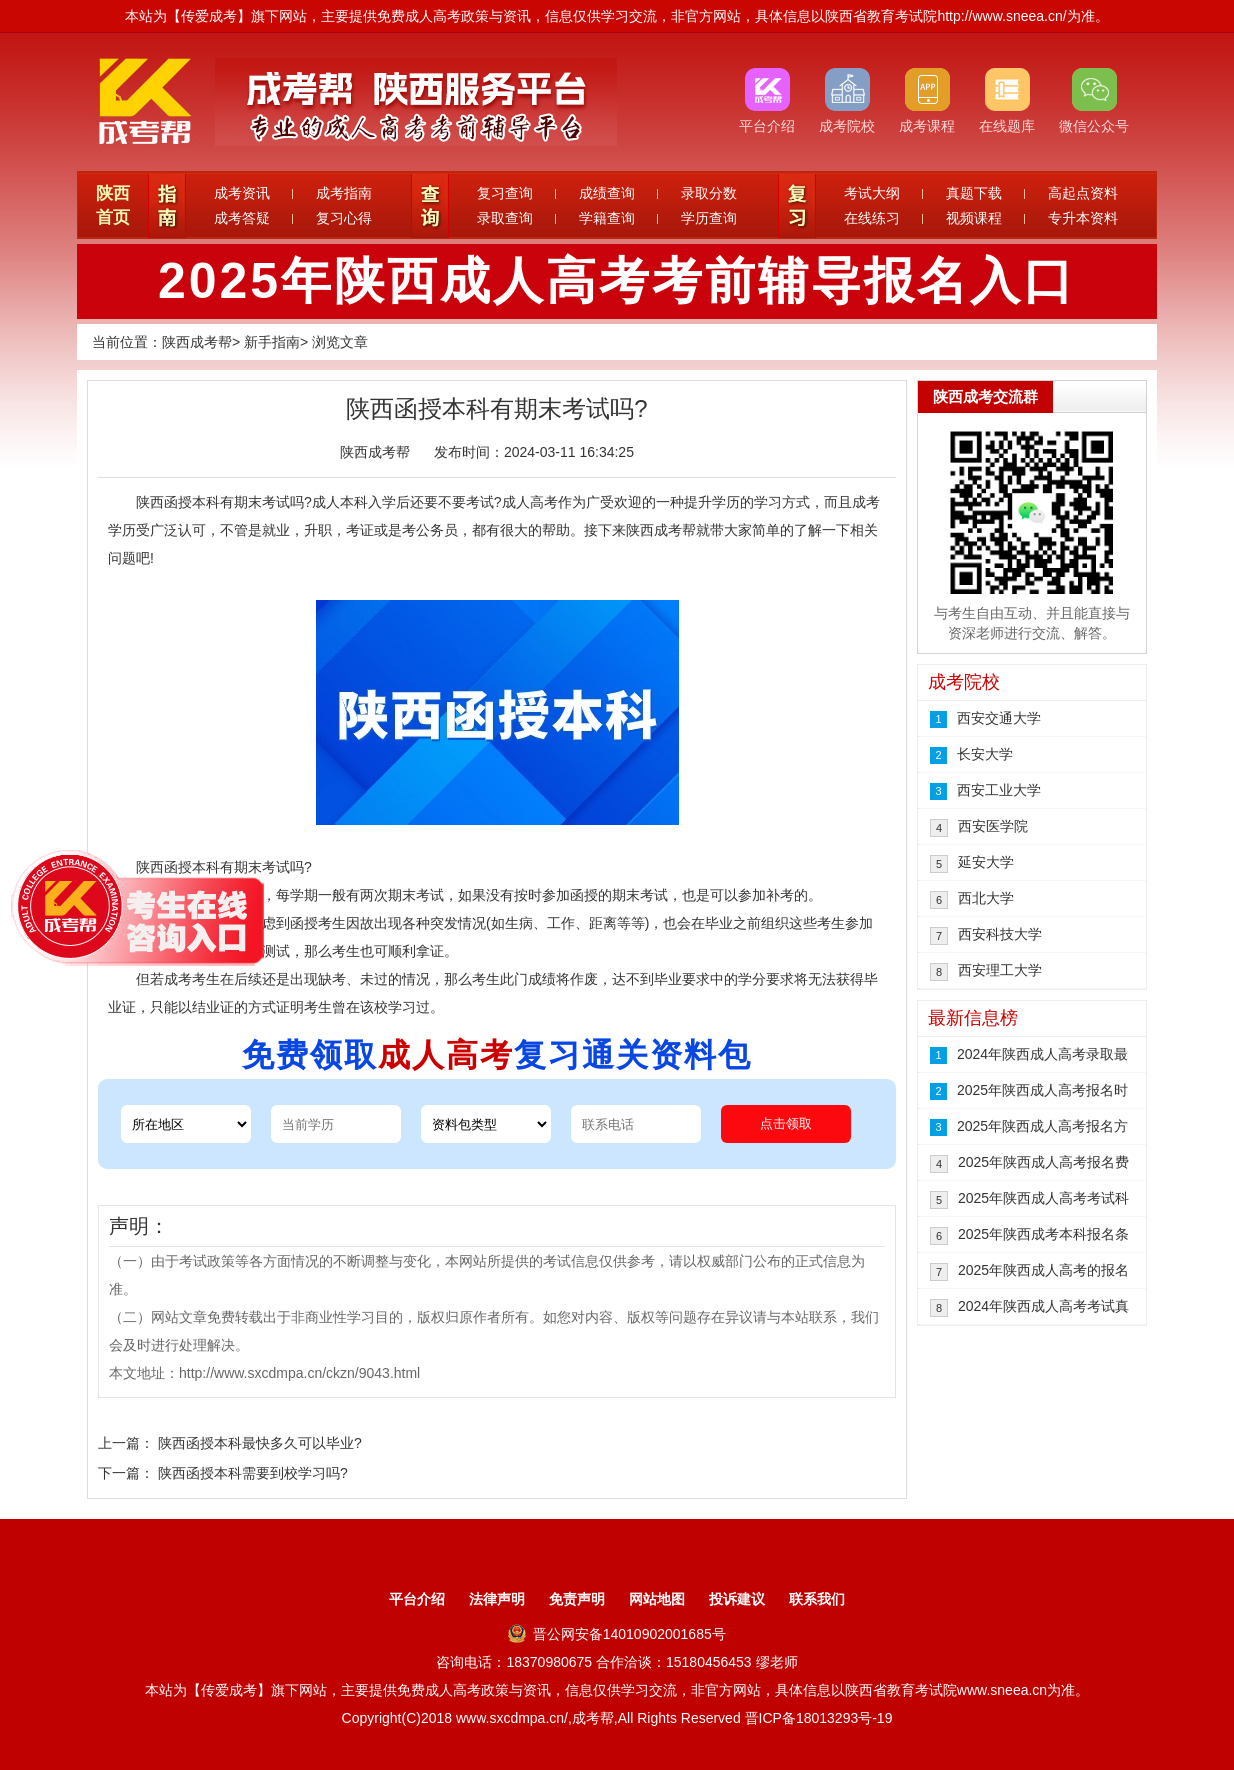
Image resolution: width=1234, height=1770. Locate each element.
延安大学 (986, 862)
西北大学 (986, 898)
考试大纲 (872, 193)
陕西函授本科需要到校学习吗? (253, 1473)
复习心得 (344, 218)
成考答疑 (242, 218)
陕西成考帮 (197, 342)
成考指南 (344, 193)
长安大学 (985, 754)
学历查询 (709, 218)
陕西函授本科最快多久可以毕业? (260, 1443)
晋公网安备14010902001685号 (616, 1634)
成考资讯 (242, 193)
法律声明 (497, 1599)
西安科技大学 (1000, 934)
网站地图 (657, 1599)
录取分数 (709, 193)
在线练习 (872, 218)
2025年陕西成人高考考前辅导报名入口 (617, 281)
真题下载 (974, 193)
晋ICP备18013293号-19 (819, 1718)
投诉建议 (737, 1599)
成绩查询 (607, 193)
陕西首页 (113, 205)
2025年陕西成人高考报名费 (1043, 1162)
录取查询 (505, 218)
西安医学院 (993, 826)
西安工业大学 (999, 790)
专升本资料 (1083, 218)
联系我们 (817, 1599)
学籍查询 (607, 218)
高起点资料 (1083, 193)
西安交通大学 (999, 718)
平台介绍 (417, 1599)
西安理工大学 (1000, 970)
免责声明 (577, 1599)
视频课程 (974, 218)
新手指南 (272, 342)
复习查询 (505, 193)
